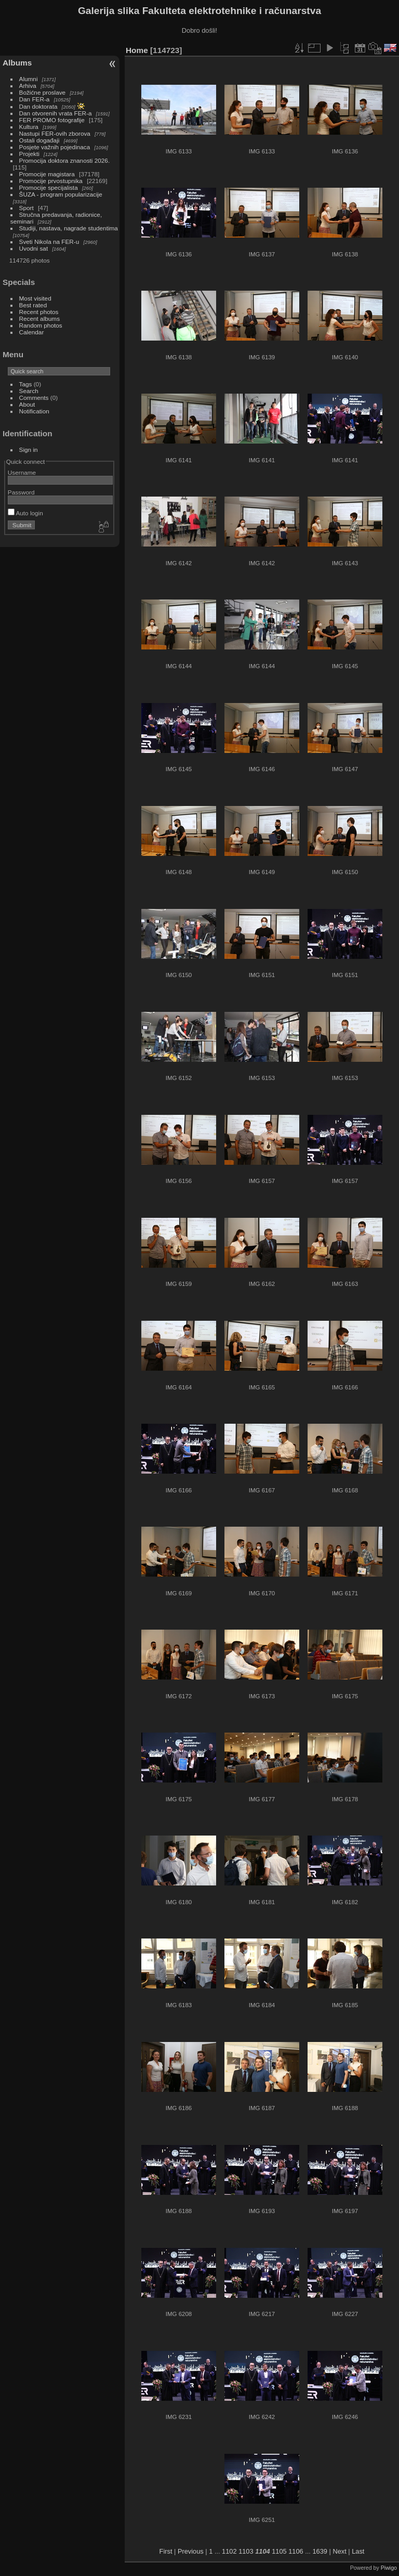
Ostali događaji (39, 140)
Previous (191, 2551)
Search (28, 390)
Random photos (40, 325)
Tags (25, 384)
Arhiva (27, 85)
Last (358, 2551)
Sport (26, 207)
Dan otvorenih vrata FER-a (55, 113)
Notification (34, 411)
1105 (279, 2551)
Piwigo (389, 2568)
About (27, 404)
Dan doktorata (38, 106)
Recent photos (39, 311)
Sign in (28, 449)
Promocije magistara (47, 174)
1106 (295, 2551)
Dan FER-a (34, 99)
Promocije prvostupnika (51, 180)
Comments (34, 397)
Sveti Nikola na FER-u (49, 241)
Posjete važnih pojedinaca (54, 147)
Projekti (29, 153)
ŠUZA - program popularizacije (60, 194)
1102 (229, 2551)
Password (21, 492)
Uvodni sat (33, 248)
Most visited (35, 298)
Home (137, 50)
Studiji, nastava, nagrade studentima (68, 228)
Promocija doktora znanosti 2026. (64, 160)
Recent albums (39, 318)
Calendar (31, 332)
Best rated (33, 305)
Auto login (25, 513)
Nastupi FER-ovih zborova (54, 133)
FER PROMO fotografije (52, 119)
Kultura (28, 126)
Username (22, 472)
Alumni (28, 78)
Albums (17, 62)
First (165, 2551)
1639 (319, 2551)
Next (339, 2551)
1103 (245, 2551)
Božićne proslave (42, 92)
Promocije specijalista (48, 187)
